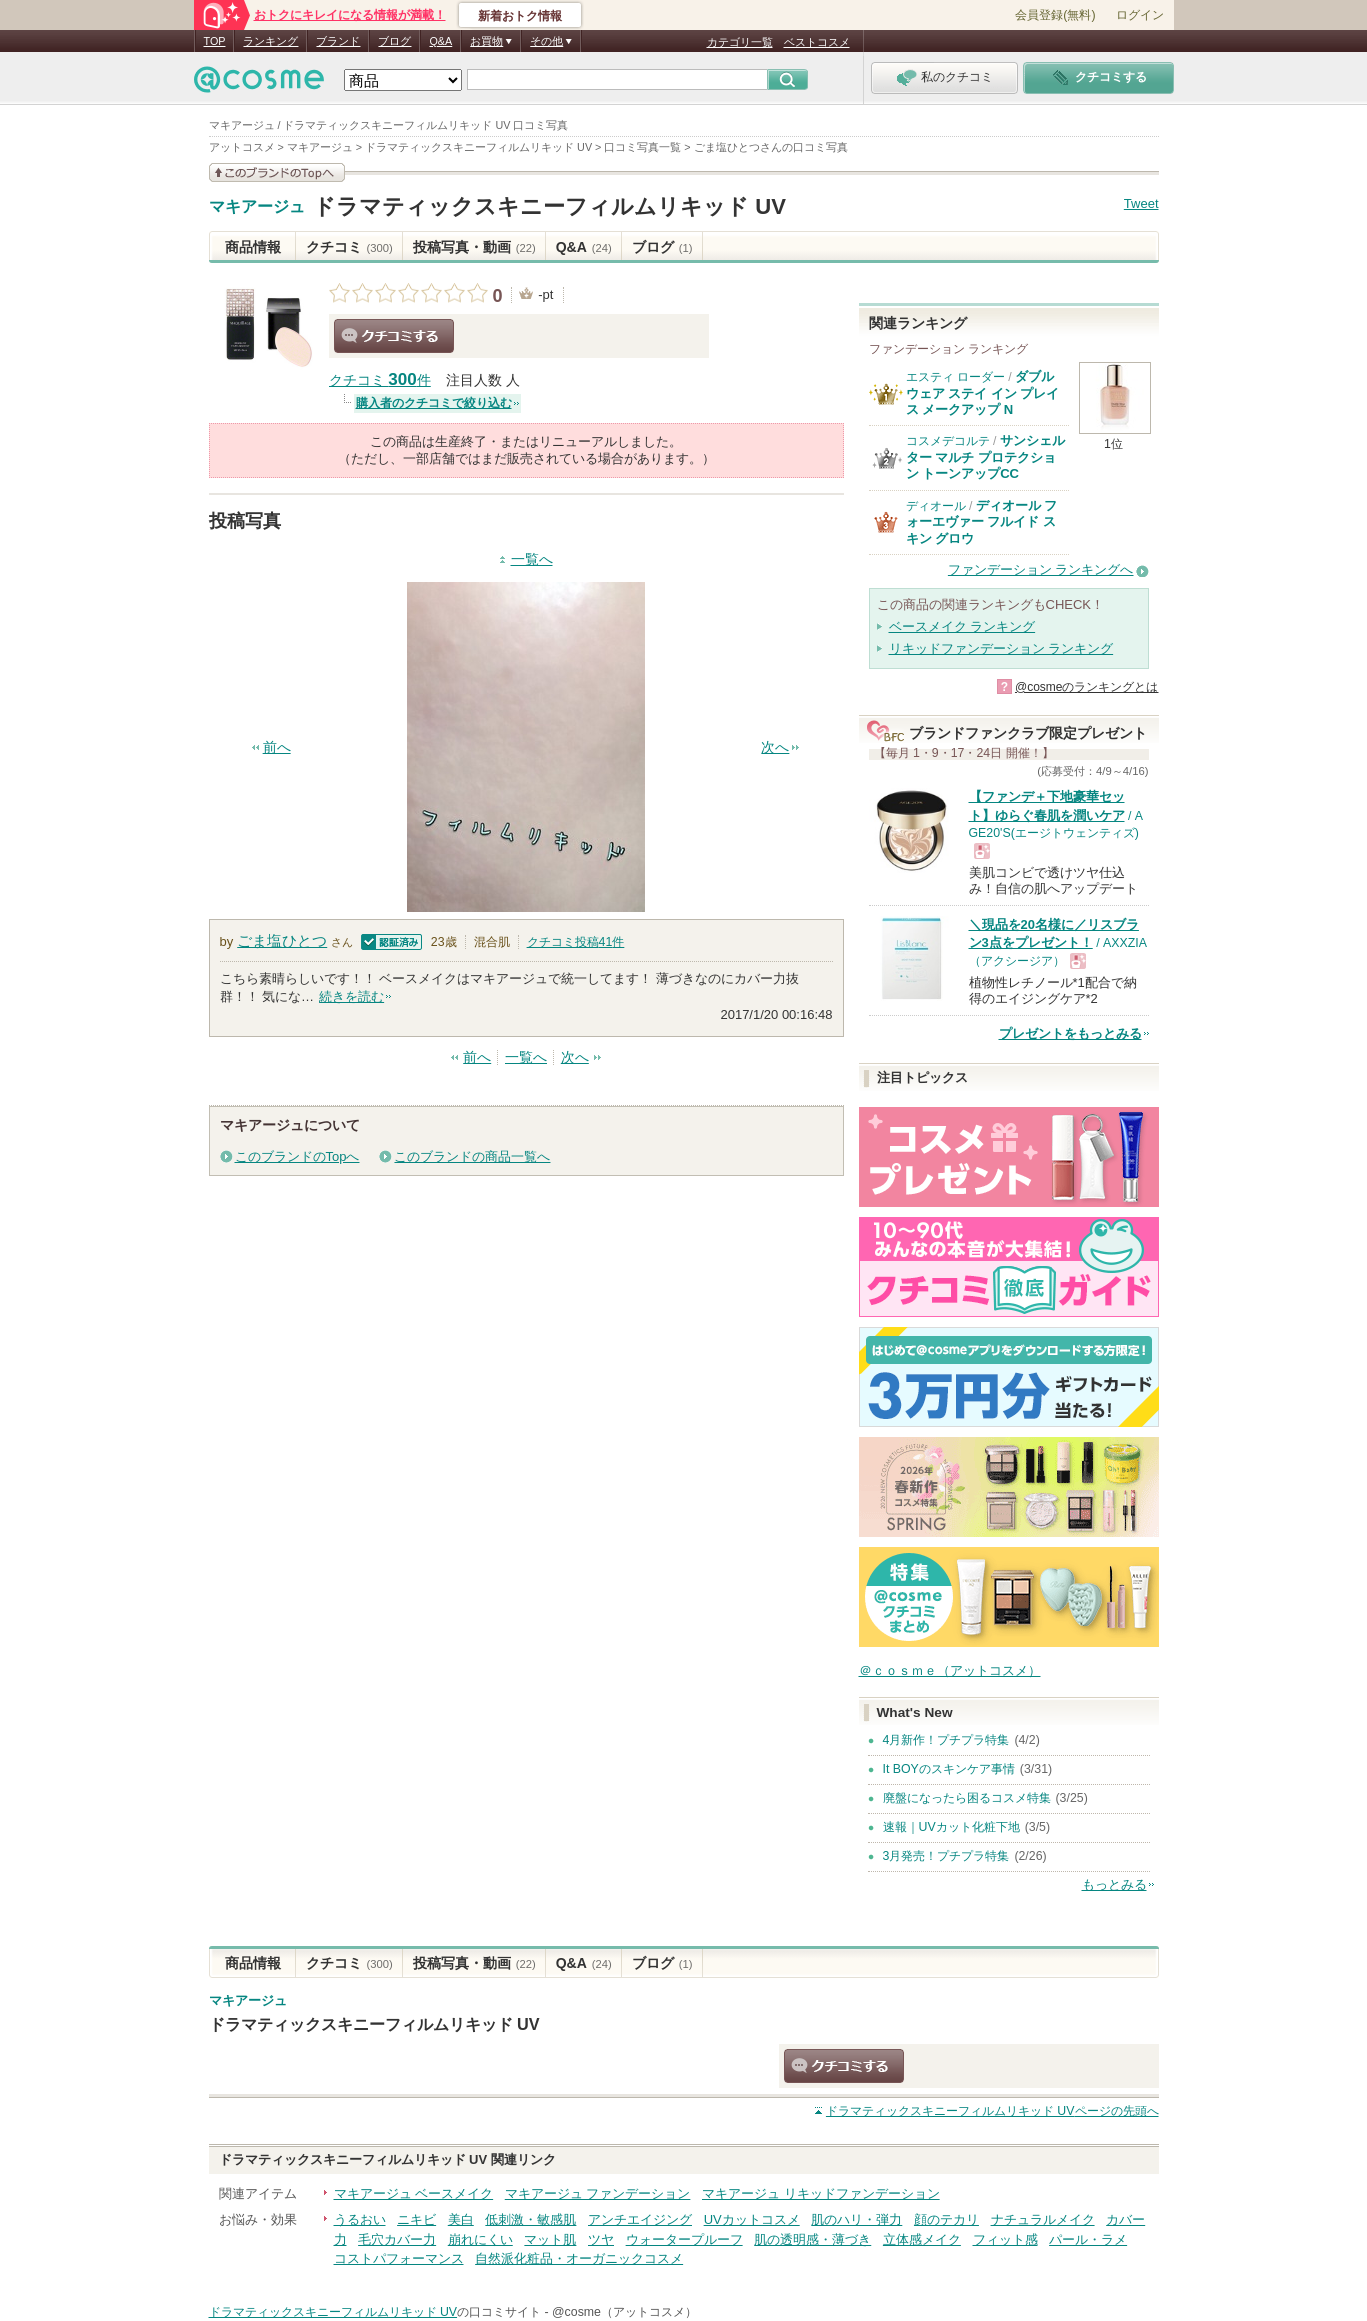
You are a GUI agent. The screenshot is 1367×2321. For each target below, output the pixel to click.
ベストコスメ (817, 42)
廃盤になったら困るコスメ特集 (967, 1798)
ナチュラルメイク (1043, 2219)
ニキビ (416, 2219)
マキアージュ (257, 207)
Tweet (1141, 203)
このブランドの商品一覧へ (472, 1156)
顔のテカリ (946, 2219)
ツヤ (601, 2239)
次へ (775, 747)
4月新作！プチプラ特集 (946, 1740)
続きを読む (351, 996)
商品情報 (253, 247)
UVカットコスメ (752, 2219)
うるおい (360, 2219)
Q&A (440, 41)
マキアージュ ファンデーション (598, 2193)
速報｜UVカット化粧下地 (951, 1827)
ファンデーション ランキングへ (1041, 569)
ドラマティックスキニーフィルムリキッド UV (549, 206)
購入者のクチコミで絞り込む (434, 403)
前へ (277, 747)
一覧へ (532, 559)
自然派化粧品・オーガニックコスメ (579, 2258)
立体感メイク (922, 2239)
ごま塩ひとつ (282, 940)
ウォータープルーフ (684, 2239)
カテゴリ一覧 (740, 42)
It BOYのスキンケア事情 (949, 1769)
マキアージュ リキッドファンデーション (821, 2193)
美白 (461, 2219)
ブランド (338, 41)
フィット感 (1005, 2239)
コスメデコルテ (948, 441)
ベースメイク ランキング (962, 626)
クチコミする (394, 336)
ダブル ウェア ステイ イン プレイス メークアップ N (983, 393)
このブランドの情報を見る (277, 172)
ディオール (936, 506)
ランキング (270, 41)
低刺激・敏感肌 (530, 2219)
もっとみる (1114, 1884)
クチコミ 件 (380, 380)
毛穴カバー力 (397, 2239)
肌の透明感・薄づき (812, 2239)
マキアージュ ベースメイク (414, 2193)
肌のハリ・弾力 (856, 2219)
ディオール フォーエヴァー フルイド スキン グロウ (982, 522)
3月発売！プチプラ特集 (946, 1856)
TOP (215, 41)
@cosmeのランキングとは (1087, 687)
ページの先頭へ (992, 2111)
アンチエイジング (640, 2219)
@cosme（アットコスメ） (624, 2312)
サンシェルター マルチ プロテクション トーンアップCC (985, 457)
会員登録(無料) (1055, 15)
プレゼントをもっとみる (1070, 1033)
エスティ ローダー (955, 377)
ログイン (1140, 15)
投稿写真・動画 (474, 247)
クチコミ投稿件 (576, 942)
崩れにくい (480, 2239)
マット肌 (550, 2239)
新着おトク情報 (520, 16)
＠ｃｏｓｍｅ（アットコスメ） (950, 1670)
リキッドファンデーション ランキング (1001, 648)
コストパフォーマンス (399, 2258)
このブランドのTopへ (297, 1156)
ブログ (394, 41)
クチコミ (349, 247)
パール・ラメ (1088, 2239)
